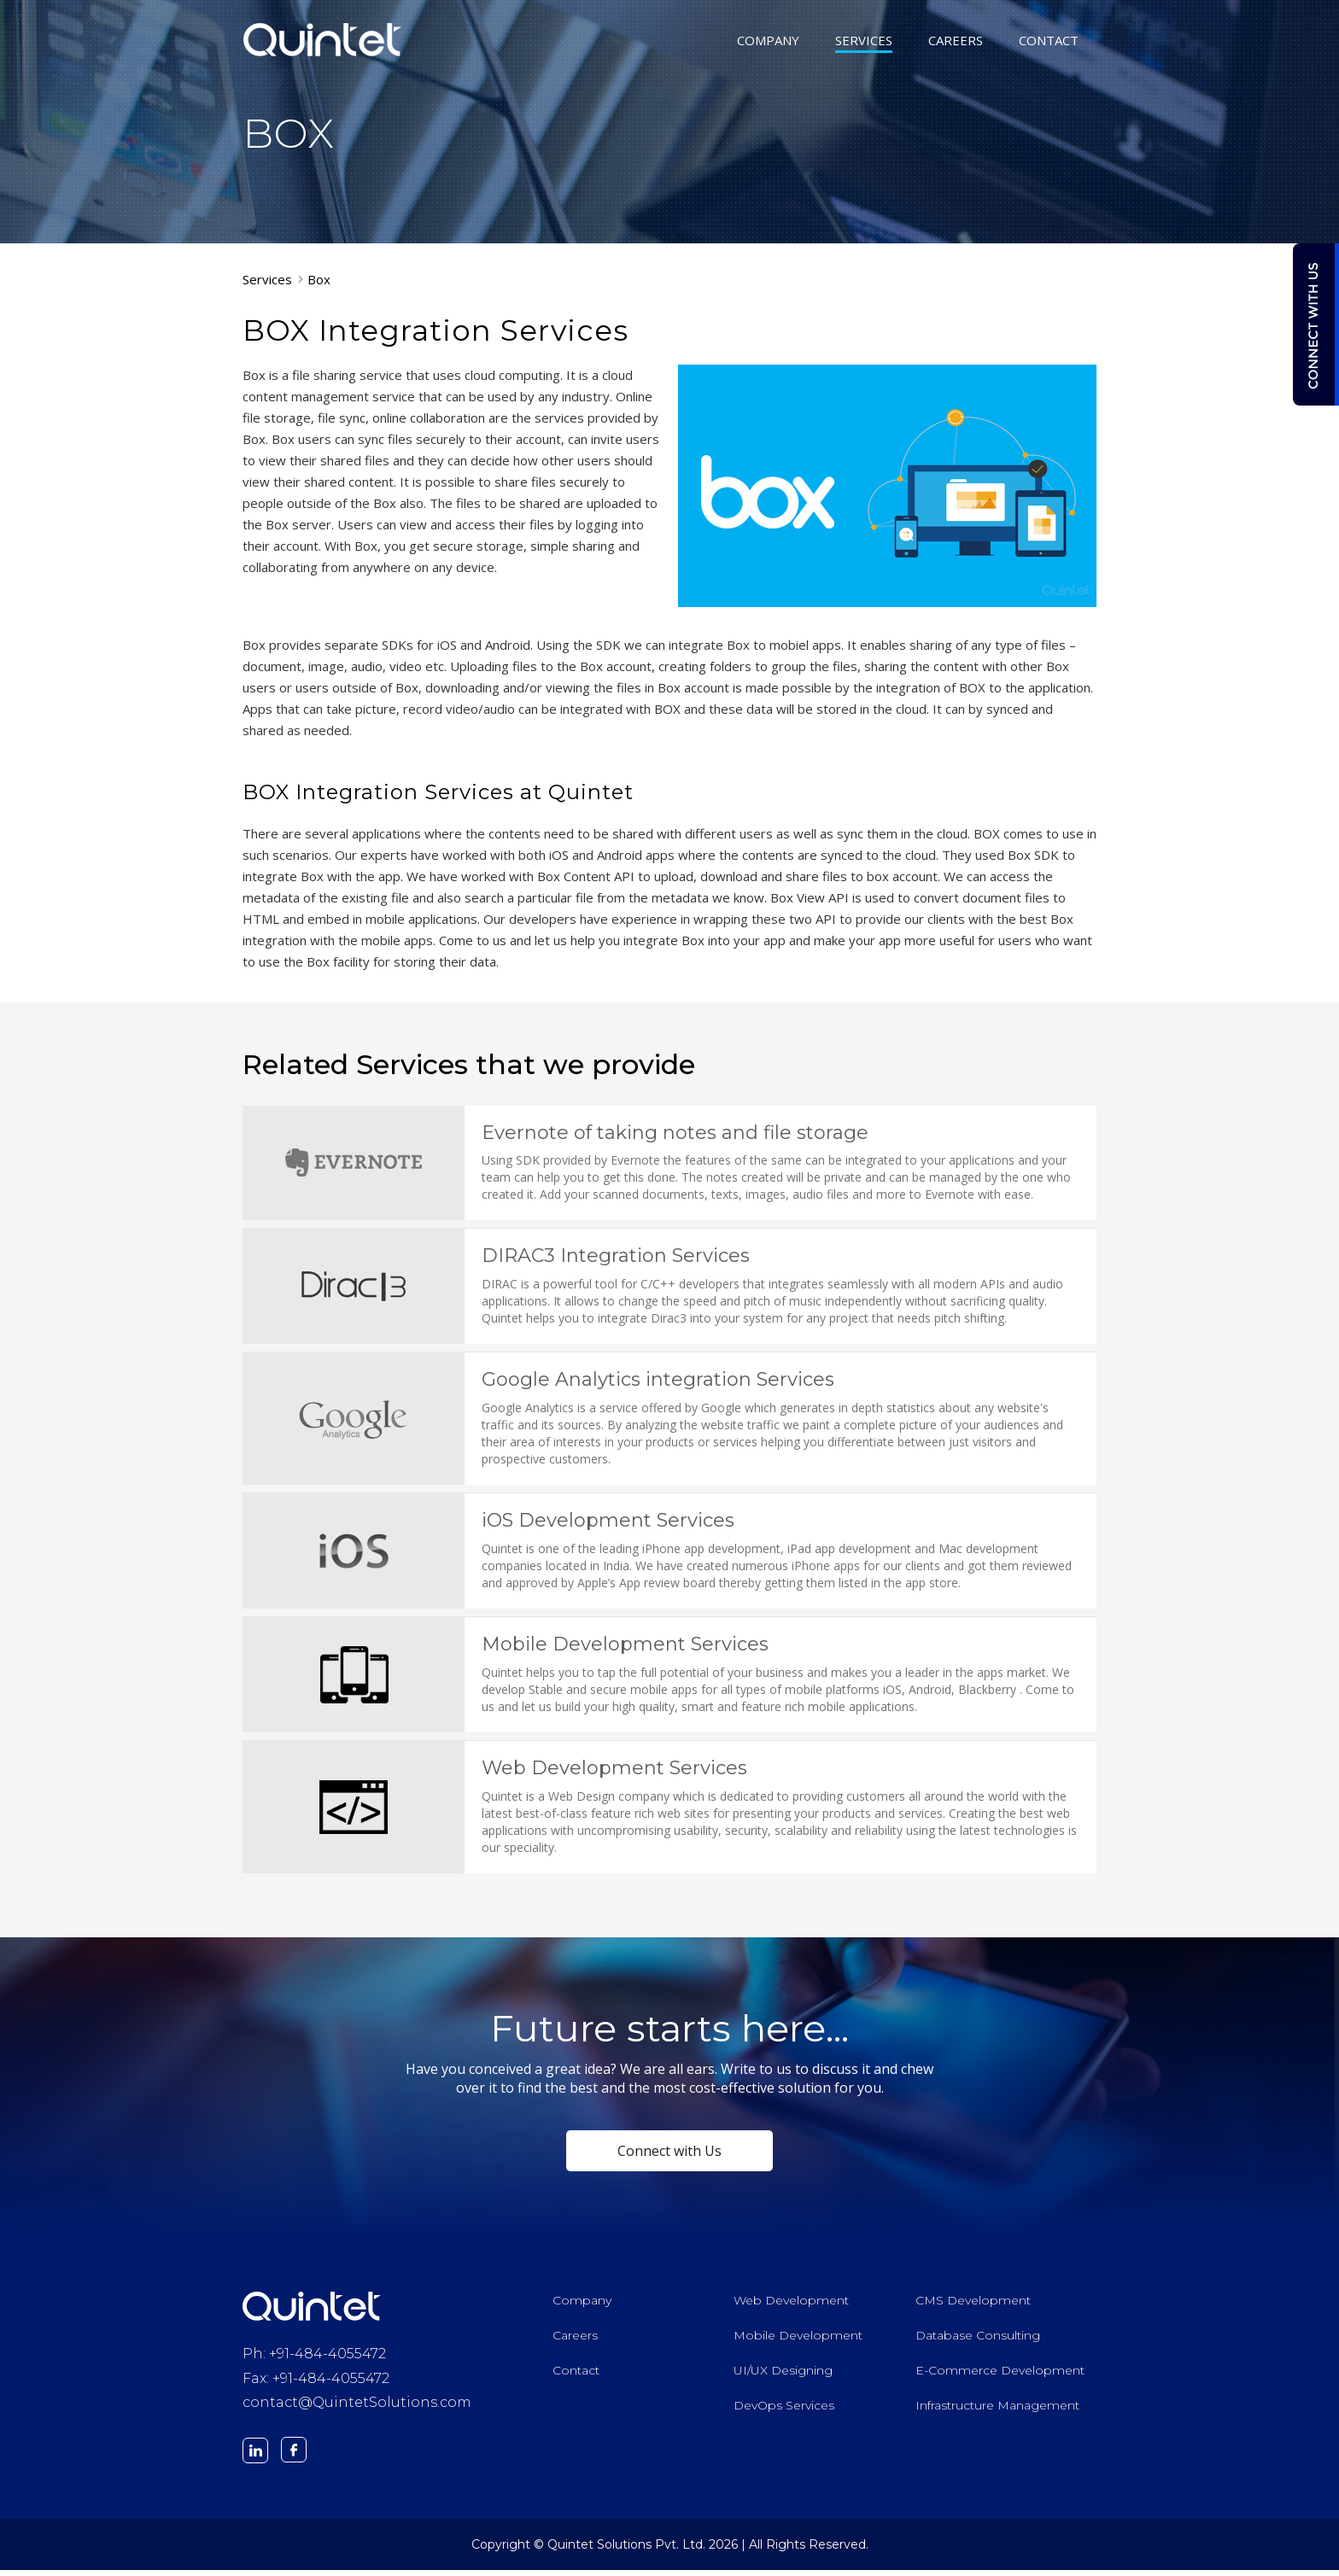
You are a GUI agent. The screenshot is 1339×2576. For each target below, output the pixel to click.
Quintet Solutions (323, 39)
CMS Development (973, 2306)
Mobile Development (798, 2341)
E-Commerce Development (1000, 2376)
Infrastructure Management (997, 2411)
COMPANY (768, 41)
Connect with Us (669, 2156)
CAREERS (955, 41)
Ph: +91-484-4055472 (314, 2359)
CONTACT (1049, 41)
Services (267, 279)
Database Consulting (977, 2341)
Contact (576, 2376)
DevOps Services (784, 2411)
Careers (575, 2341)
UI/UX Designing (783, 2376)
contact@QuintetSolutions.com (357, 2409)
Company (582, 2306)
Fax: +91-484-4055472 (316, 2384)
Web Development (791, 2306)
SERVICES (863, 41)
